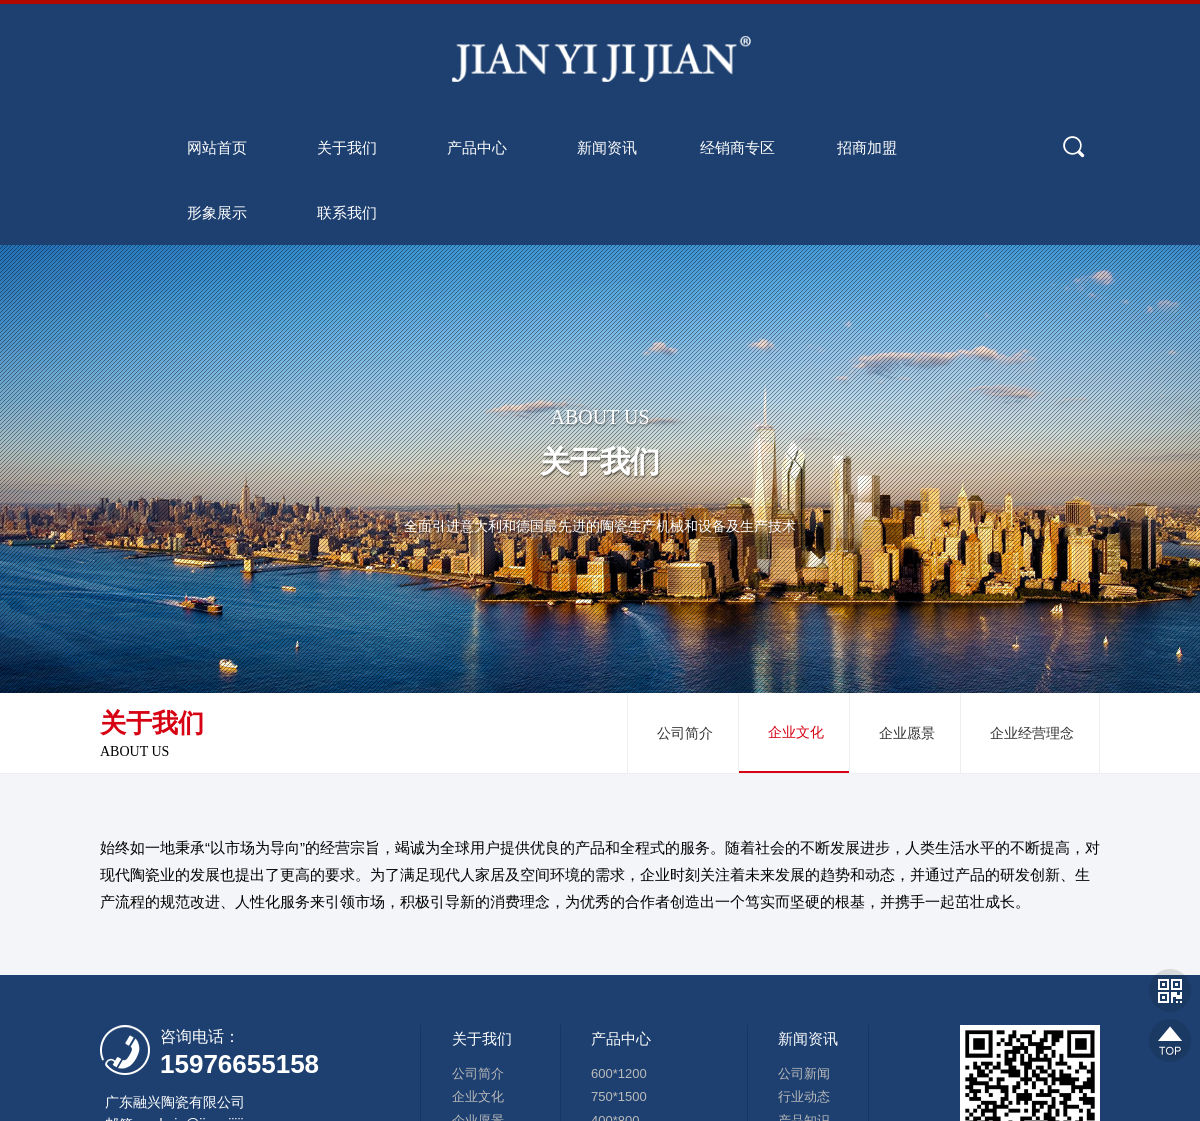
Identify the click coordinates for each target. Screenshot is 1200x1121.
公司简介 (685, 733)
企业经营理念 (1032, 733)
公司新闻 (804, 1073)
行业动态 (804, 1097)
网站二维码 (1170, 990)
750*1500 (619, 1097)
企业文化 (796, 732)
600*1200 (619, 1073)
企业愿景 (907, 733)
